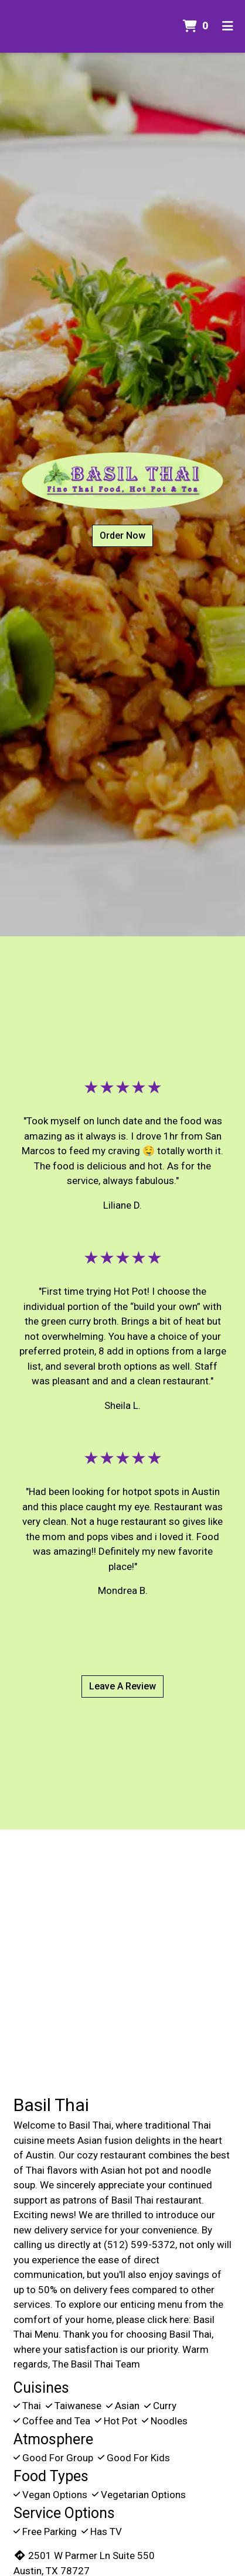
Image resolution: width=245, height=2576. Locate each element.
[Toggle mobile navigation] (227, 26)
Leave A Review (122, 1686)
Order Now (122, 535)
